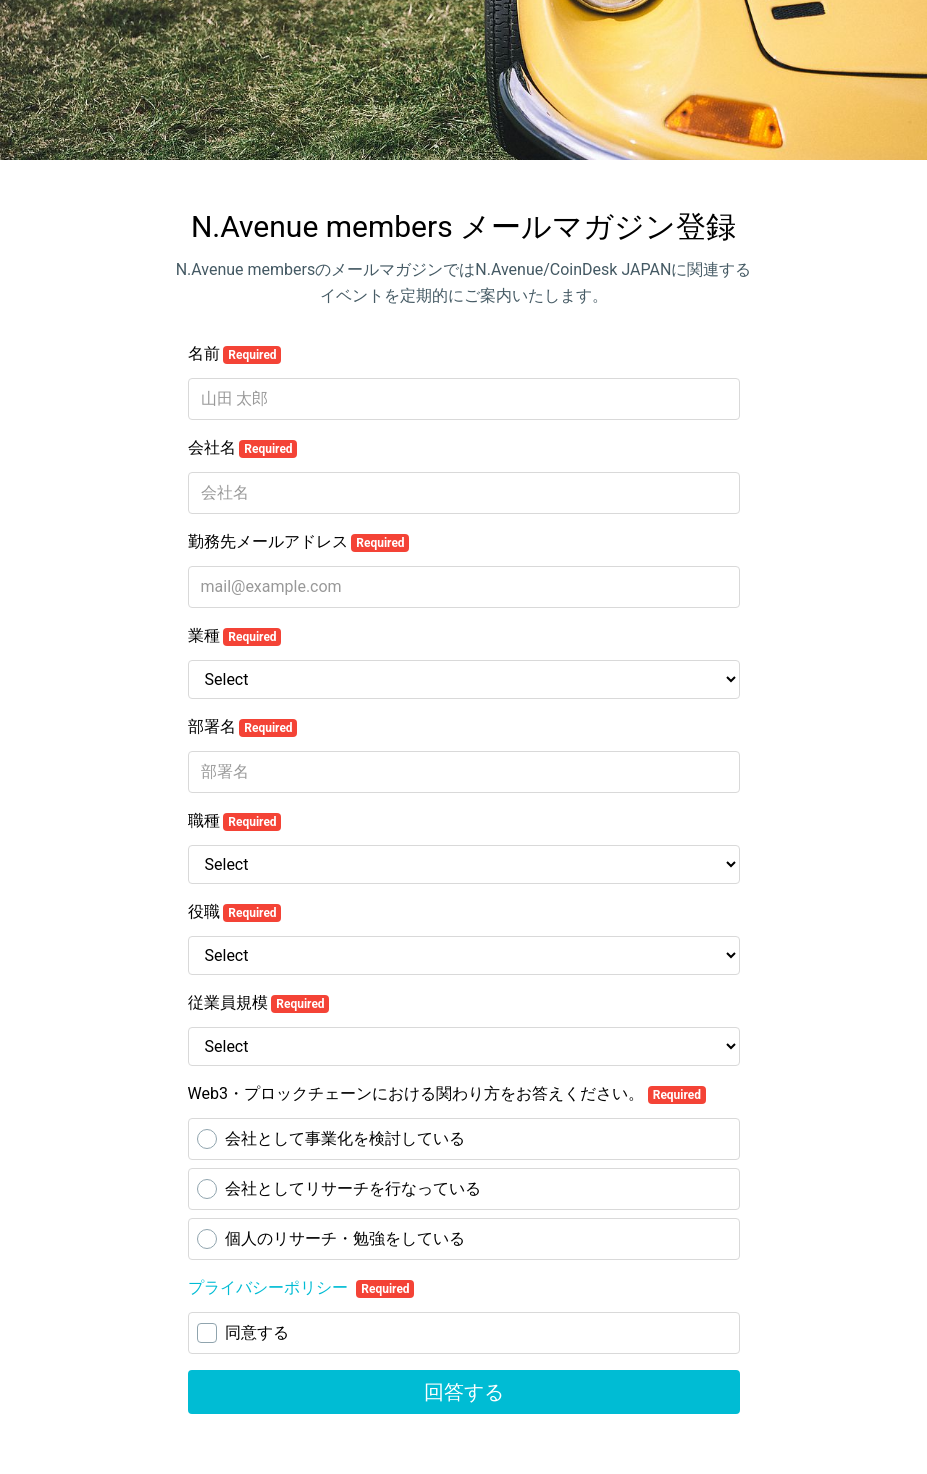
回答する (464, 1392)
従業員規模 (259, 1003)
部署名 (243, 727)
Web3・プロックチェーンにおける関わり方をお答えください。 (447, 1094)
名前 (235, 354)
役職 (235, 912)
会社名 (243, 448)
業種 (235, 636)
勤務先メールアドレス (299, 542)
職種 (235, 821)
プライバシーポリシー (270, 1287)
